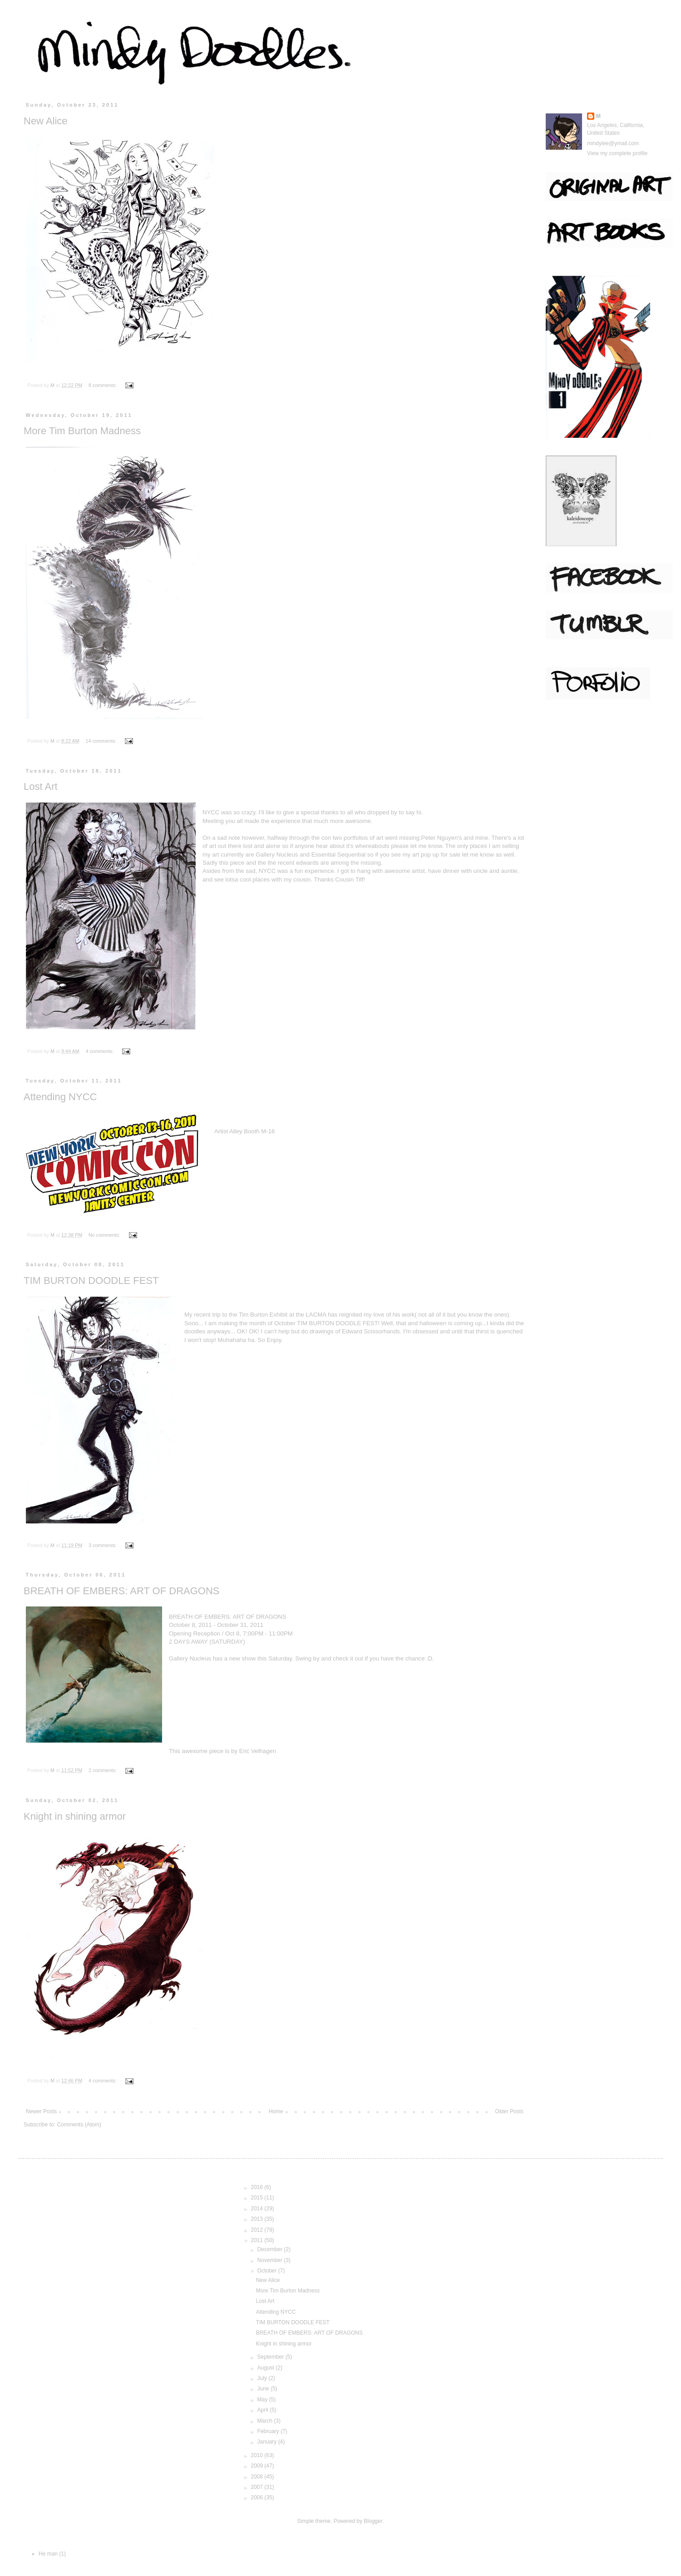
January (267, 2442)
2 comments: (103, 1770)
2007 (257, 2487)
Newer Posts (41, 2111)
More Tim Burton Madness (82, 430)
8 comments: (103, 385)
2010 (257, 2455)
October (267, 2270)
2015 (257, 2197)
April (263, 2410)
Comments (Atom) (79, 2124)
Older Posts (509, 2111)
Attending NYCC (60, 1096)
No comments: (105, 1235)
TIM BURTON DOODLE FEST (91, 1280)
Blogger (373, 2521)
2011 (257, 2240)
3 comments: (103, 1545)
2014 (257, 2208)
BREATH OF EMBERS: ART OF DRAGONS (122, 1591)
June (264, 2388)
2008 (257, 2476)
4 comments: (100, 1051)
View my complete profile (617, 153)
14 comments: (101, 741)
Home (276, 2111)
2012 (257, 2230)
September (271, 2357)
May (263, 2399)
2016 (257, 2187)
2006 (257, 2497)
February (269, 2431)
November (270, 2260)
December (270, 2249)
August (266, 2368)
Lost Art (41, 786)
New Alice (46, 121)
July (263, 2378)
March (265, 2421)
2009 (257, 2466)
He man (48, 2554)
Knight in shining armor (75, 1816)
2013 (257, 2219)
